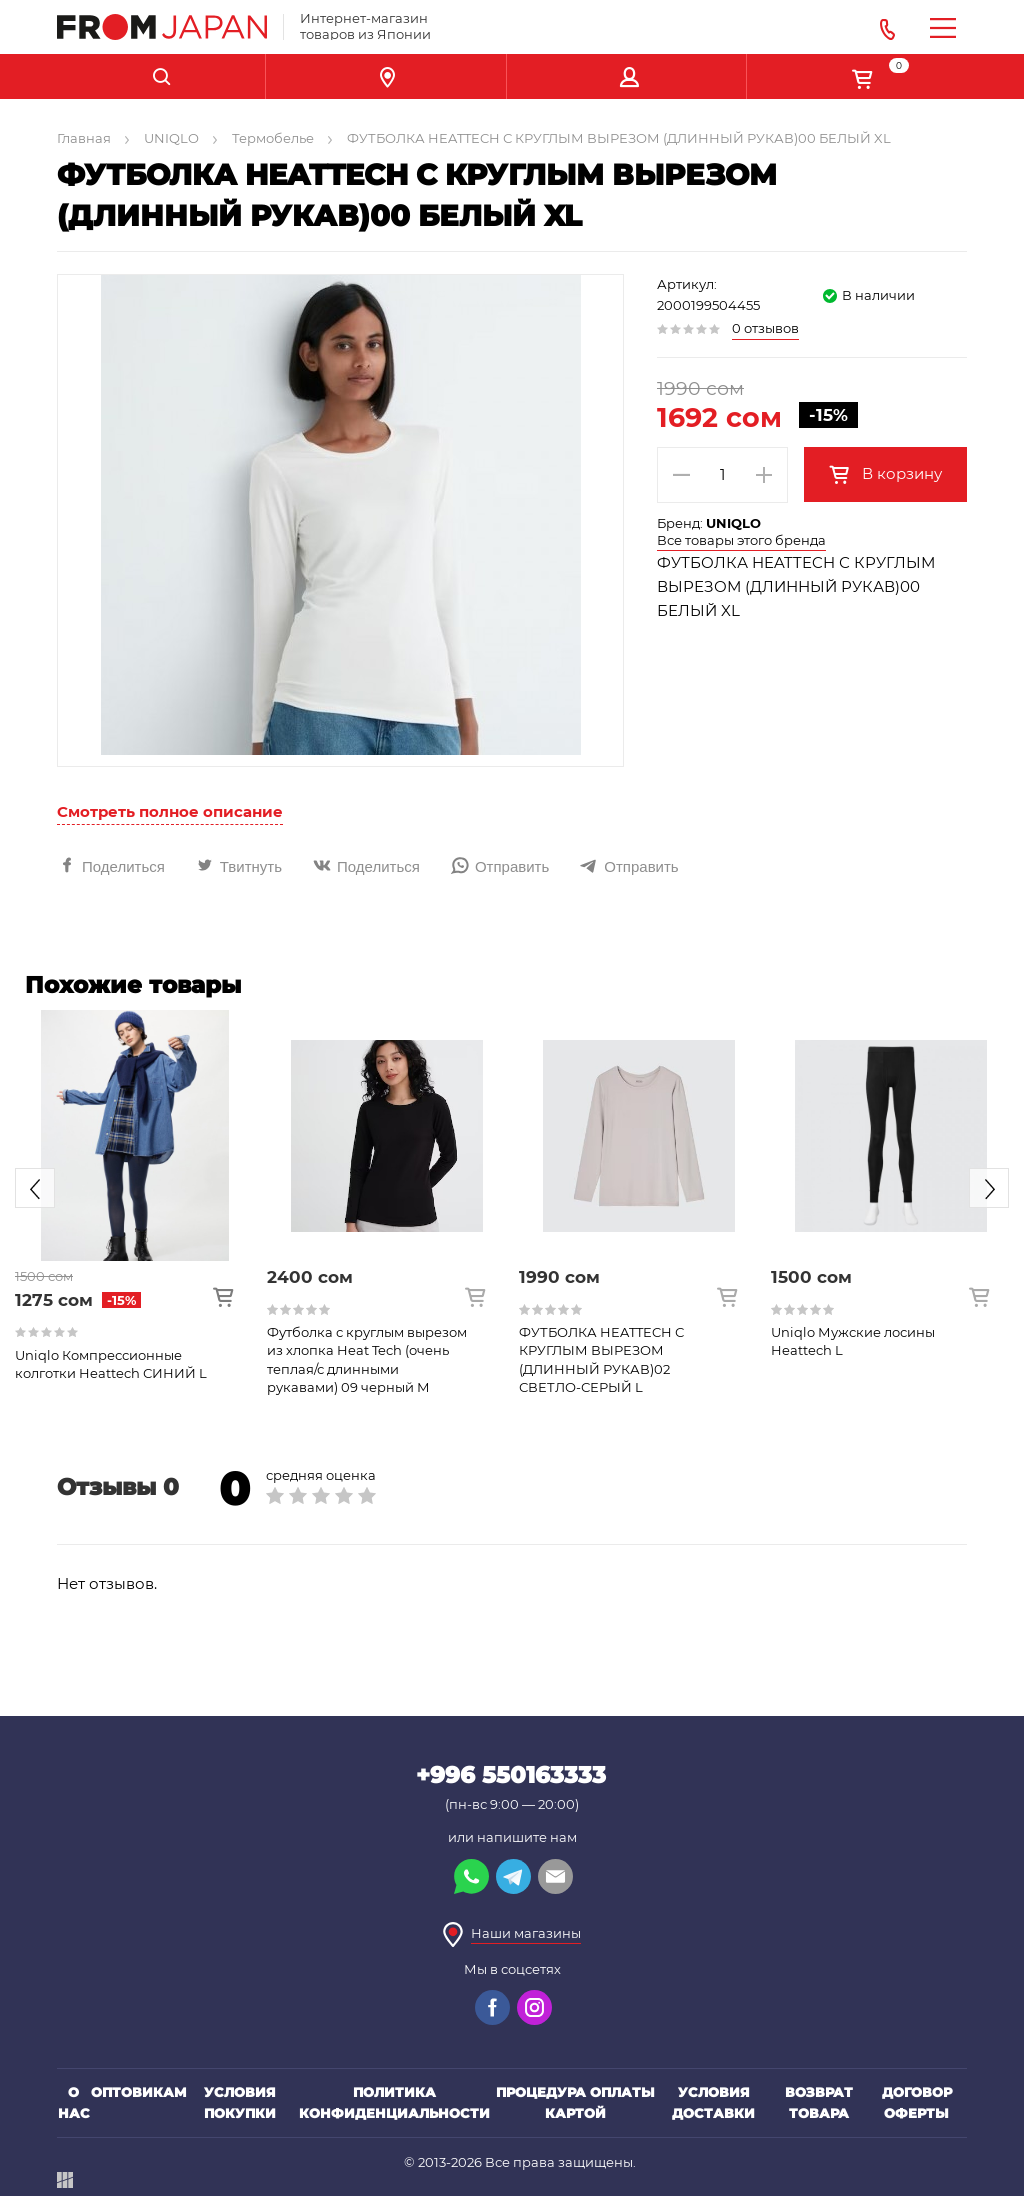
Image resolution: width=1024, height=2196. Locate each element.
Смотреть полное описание (170, 811)
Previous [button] (35, 1188)
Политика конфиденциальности (394, 2102)
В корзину (900, 473)
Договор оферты (917, 2102)
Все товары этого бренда (741, 540)
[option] (135, 1196)
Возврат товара (819, 2102)
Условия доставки (713, 2102)
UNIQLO (171, 138)
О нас (74, 2102)
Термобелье (273, 138)
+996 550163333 (511, 1775)
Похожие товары (133, 985)
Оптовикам (139, 2092)
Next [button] (989, 1188)
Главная (84, 138)
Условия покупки (240, 2102)
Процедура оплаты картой (575, 2102)
